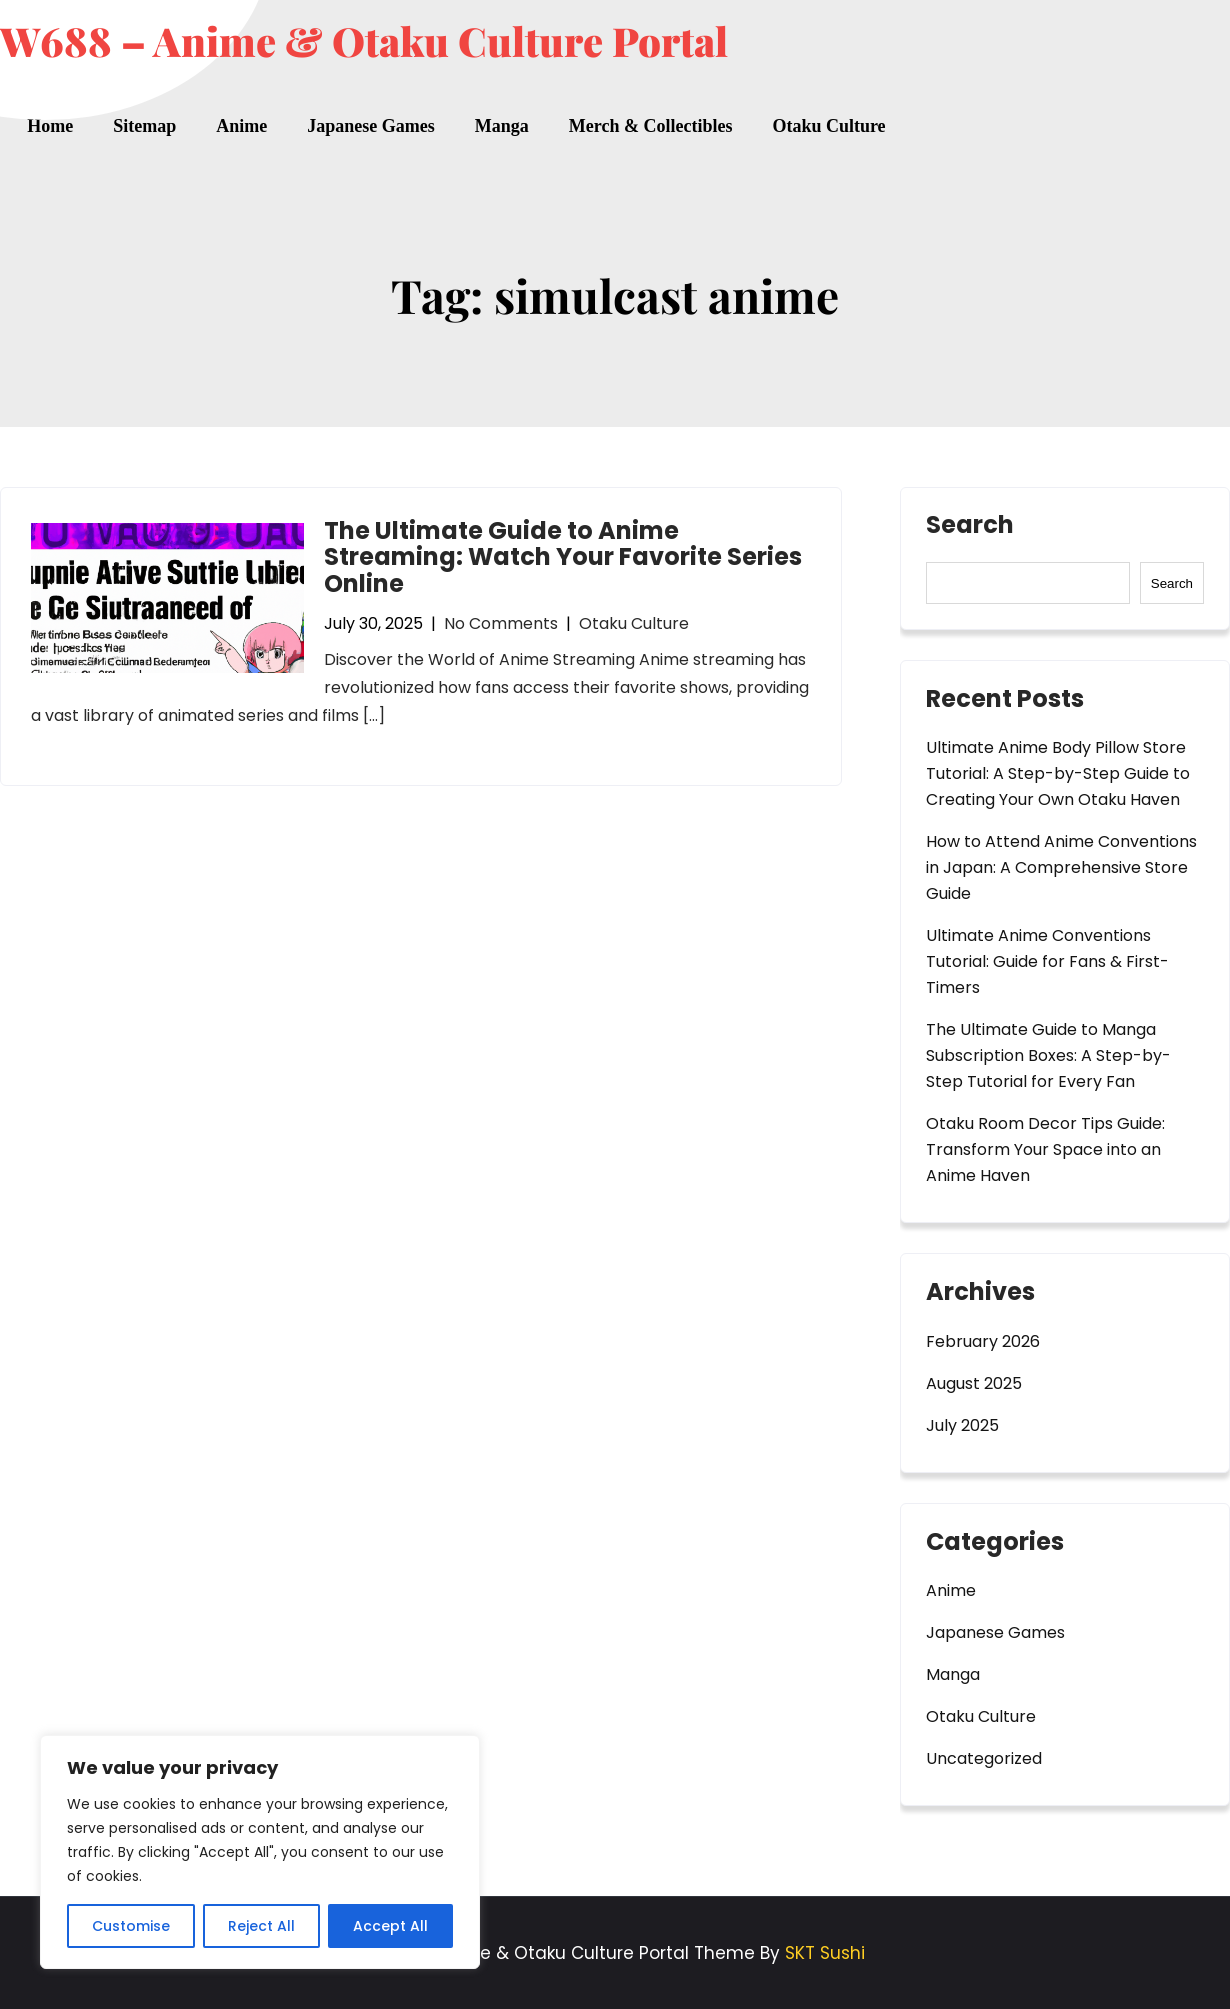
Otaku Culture (828, 126)
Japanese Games (371, 126)
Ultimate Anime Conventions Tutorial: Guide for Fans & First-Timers (1047, 961)
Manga (502, 126)
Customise (131, 1926)
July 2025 (962, 1425)
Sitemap (144, 126)
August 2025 (974, 1383)
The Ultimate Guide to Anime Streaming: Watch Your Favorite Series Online (563, 557)
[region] (260, 1852)
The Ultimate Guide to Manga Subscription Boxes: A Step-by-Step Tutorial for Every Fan (1048, 1055)
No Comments (501, 623)
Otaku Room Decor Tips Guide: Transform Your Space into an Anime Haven (1045, 1149)
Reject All (261, 1926)
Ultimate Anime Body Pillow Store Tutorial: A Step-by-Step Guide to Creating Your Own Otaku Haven (1058, 773)
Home (50, 126)
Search (970, 527)
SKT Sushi (825, 1953)
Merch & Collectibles (651, 126)
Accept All (390, 1926)
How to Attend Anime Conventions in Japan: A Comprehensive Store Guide (1061, 867)
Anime (241, 126)
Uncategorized (984, 1758)
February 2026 (983, 1341)
